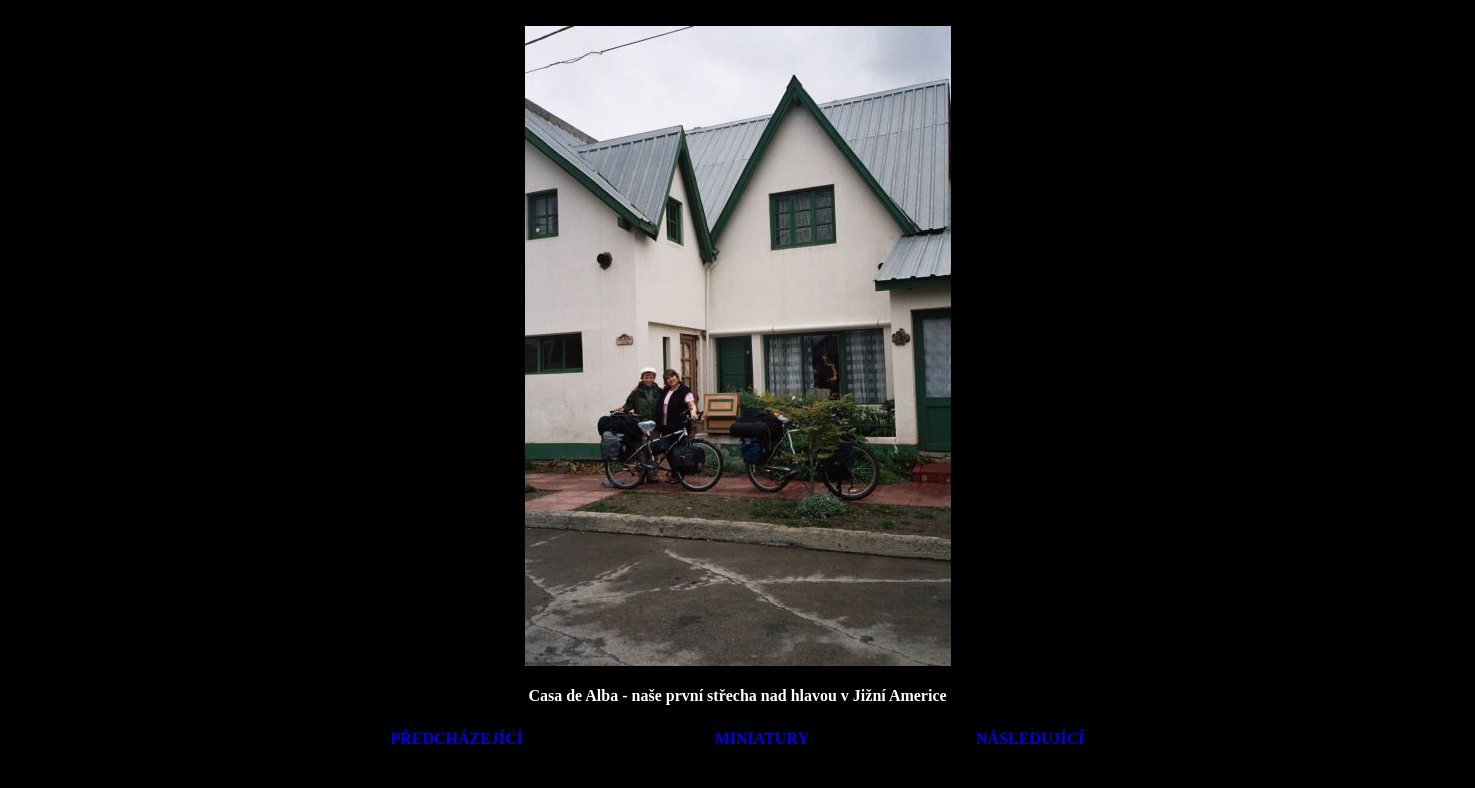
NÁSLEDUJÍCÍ (1030, 738)
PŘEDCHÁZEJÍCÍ (457, 738)
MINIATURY (762, 738)
